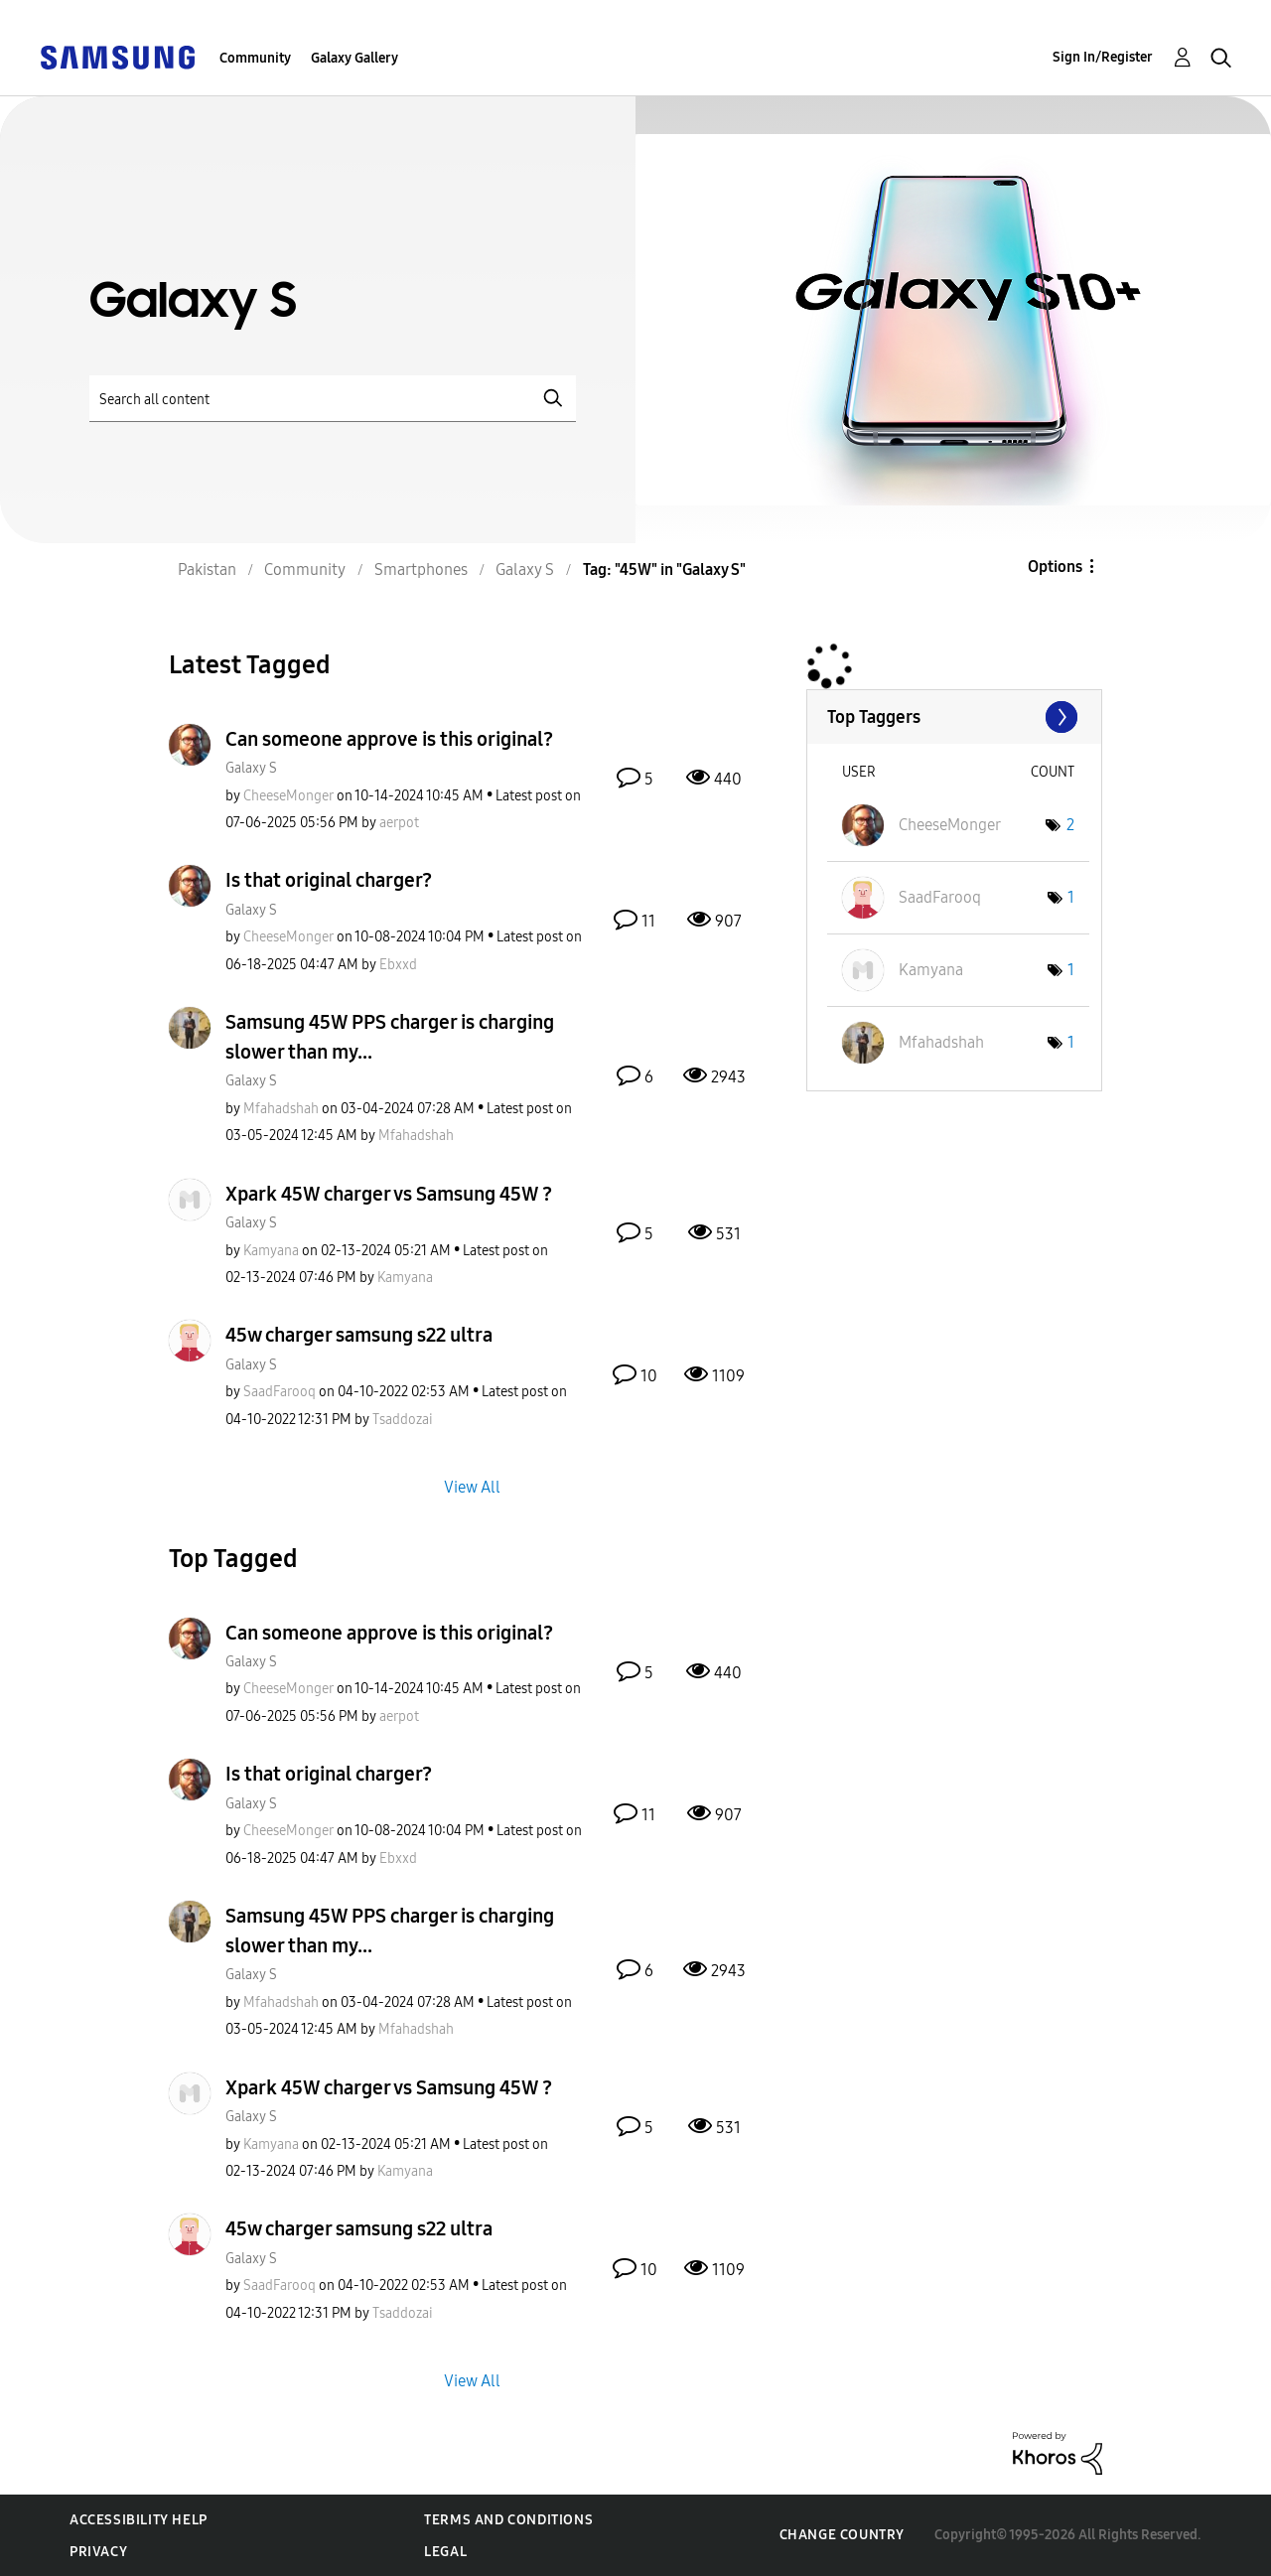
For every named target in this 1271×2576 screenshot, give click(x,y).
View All (472, 1486)
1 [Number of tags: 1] (1070, 897)
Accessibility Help (139, 2519)
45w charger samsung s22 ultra (359, 1335)
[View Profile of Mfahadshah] (281, 1108)
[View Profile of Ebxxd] (398, 964)
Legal (445, 2551)
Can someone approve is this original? (389, 739)
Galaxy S (251, 768)
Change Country (842, 2534)
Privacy (98, 2551)
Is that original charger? (328, 880)
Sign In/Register (1103, 57)
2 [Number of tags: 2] (1070, 824)
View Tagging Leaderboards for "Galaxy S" (954, 717)
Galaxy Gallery (354, 58)
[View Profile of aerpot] (399, 822)
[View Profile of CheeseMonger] (288, 795)
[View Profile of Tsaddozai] (402, 1419)
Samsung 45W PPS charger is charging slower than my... (389, 1037)
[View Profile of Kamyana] (271, 1250)
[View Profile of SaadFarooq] (279, 1391)
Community (255, 58)
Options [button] (1055, 566)
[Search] (332, 398)
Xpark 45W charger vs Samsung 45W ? (388, 1194)
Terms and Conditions (508, 2519)
